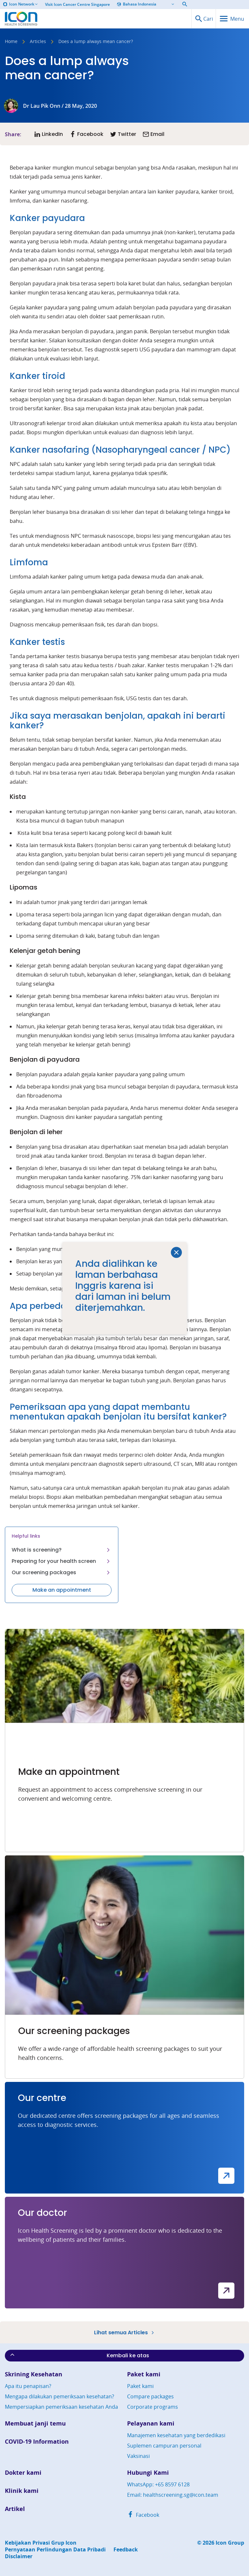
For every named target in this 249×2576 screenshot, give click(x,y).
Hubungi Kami (148, 2472)
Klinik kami (22, 2490)
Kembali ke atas (79, 2355)
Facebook (143, 2514)
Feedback (125, 2549)
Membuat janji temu (35, 2423)
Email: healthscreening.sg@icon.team (172, 2494)
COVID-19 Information (37, 2441)
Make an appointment (61, 1590)
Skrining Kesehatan (33, 2374)
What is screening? (62, 1549)
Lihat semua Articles (124, 2332)
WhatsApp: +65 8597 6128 (158, 2484)
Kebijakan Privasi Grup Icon (41, 2542)
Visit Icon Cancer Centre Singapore (77, 4)
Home (11, 41)
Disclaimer (18, 2556)
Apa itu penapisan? (28, 2386)
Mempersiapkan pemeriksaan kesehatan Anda (61, 2406)
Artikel (15, 2508)
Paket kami (143, 2374)
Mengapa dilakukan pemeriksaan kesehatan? (59, 2396)
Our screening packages (62, 1572)
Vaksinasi (138, 2456)
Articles (38, 41)
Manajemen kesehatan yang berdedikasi (176, 2435)
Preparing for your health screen (62, 1561)
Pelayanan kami (150, 2423)
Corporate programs (152, 2406)
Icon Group (230, 2542)
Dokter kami (23, 2472)
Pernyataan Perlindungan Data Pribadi (55, 2549)
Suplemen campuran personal (164, 2445)
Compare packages (150, 2396)
